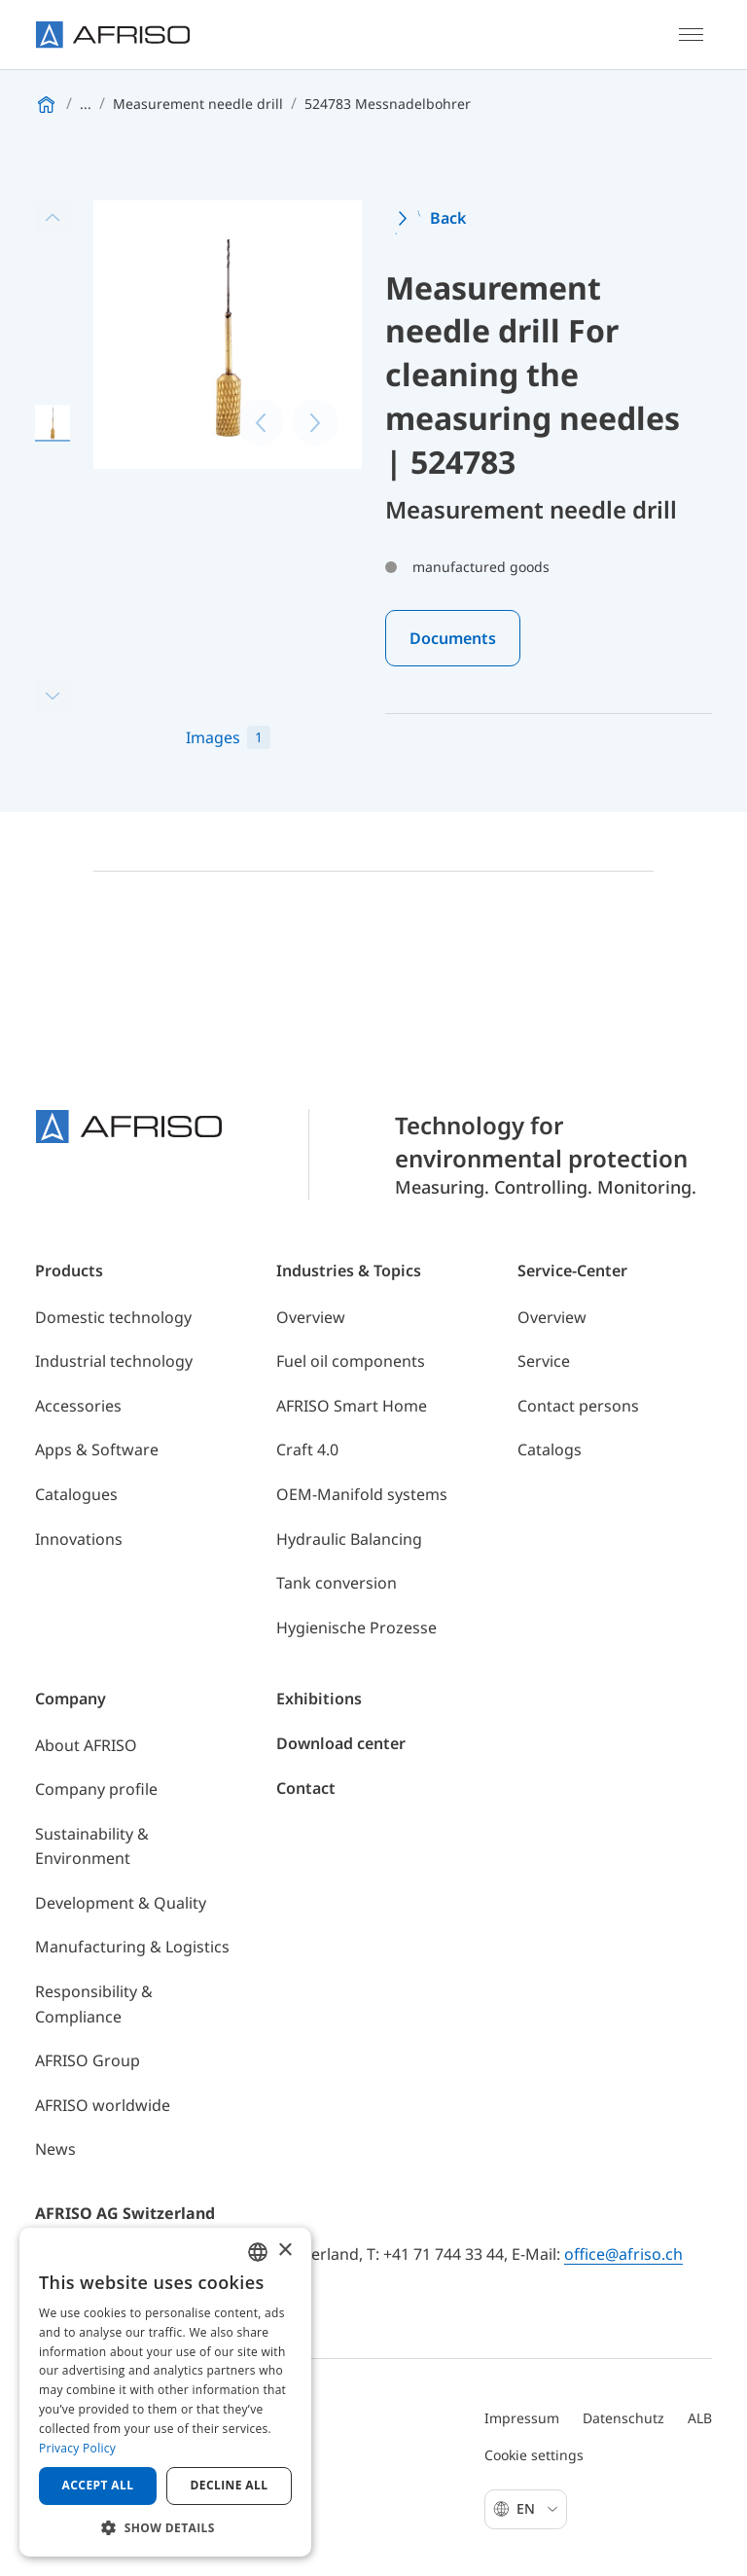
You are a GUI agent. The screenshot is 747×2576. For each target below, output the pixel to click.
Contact (306, 1788)
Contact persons (578, 1405)
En (537, 2508)
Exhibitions (319, 1698)
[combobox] (257, 2252)
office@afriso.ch (623, 2254)
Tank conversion (336, 1582)
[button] (165, 2527)
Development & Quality (120, 1903)
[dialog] (165, 2392)
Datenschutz (623, 2418)
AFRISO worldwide (102, 2105)
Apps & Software (97, 1449)
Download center (341, 1743)
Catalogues (76, 1494)
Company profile (96, 1789)
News (55, 2149)
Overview (310, 1317)
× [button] (284, 2250)
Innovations (79, 1539)
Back (448, 218)
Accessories (78, 1405)
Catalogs (549, 1449)
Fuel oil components (350, 1361)
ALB (700, 2418)
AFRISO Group (87, 2060)
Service (543, 1361)
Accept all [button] (98, 2485)
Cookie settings (534, 2455)
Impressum (521, 2418)
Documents (452, 638)
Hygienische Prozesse (356, 1627)
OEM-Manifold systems (361, 1494)
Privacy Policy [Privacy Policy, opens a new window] (77, 2448)
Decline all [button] (229, 2485)
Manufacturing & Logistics (132, 1946)
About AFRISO (86, 1745)
